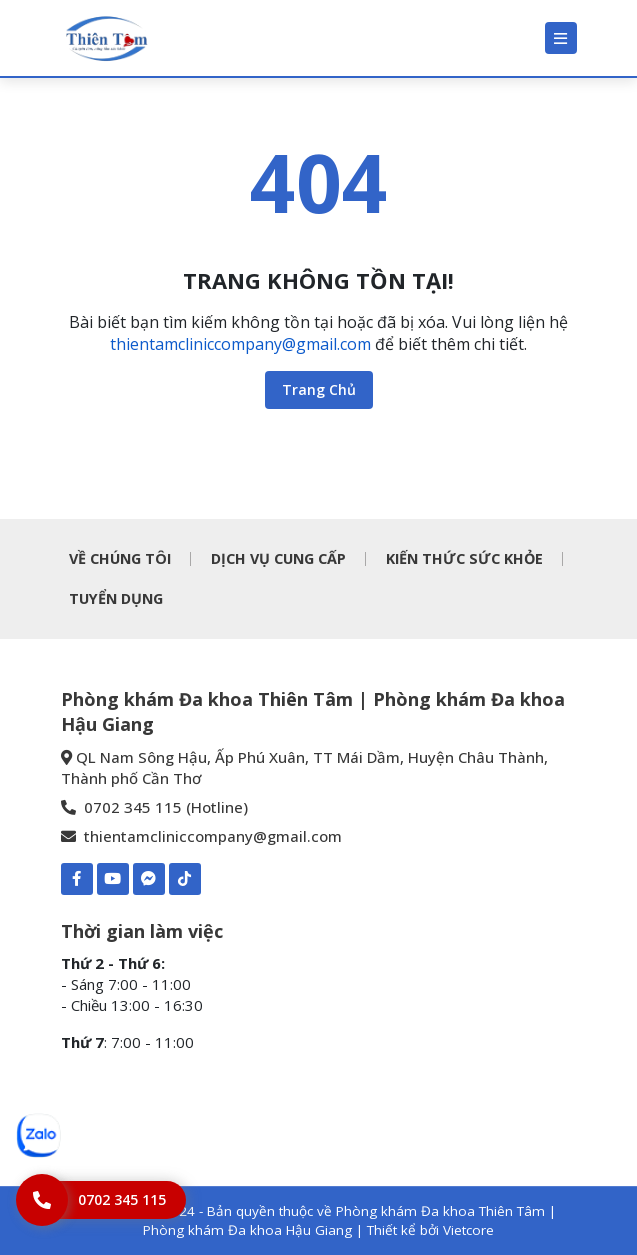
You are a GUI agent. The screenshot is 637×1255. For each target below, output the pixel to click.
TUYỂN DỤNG (116, 598)
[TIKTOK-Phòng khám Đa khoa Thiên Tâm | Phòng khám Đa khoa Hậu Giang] (185, 879)
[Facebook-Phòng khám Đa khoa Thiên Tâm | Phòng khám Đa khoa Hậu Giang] (77, 879)
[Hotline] (101, 1200)
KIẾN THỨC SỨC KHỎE (464, 558)
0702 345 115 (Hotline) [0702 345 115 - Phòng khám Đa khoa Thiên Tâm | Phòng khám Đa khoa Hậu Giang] (154, 807)
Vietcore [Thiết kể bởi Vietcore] (468, 1230)
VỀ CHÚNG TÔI (120, 558)
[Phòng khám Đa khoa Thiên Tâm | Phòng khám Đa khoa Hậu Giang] (106, 38)
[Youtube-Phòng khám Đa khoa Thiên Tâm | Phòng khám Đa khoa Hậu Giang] (113, 879)
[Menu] (561, 38)
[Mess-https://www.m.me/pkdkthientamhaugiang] (149, 879)
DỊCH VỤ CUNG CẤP (278, 558)
